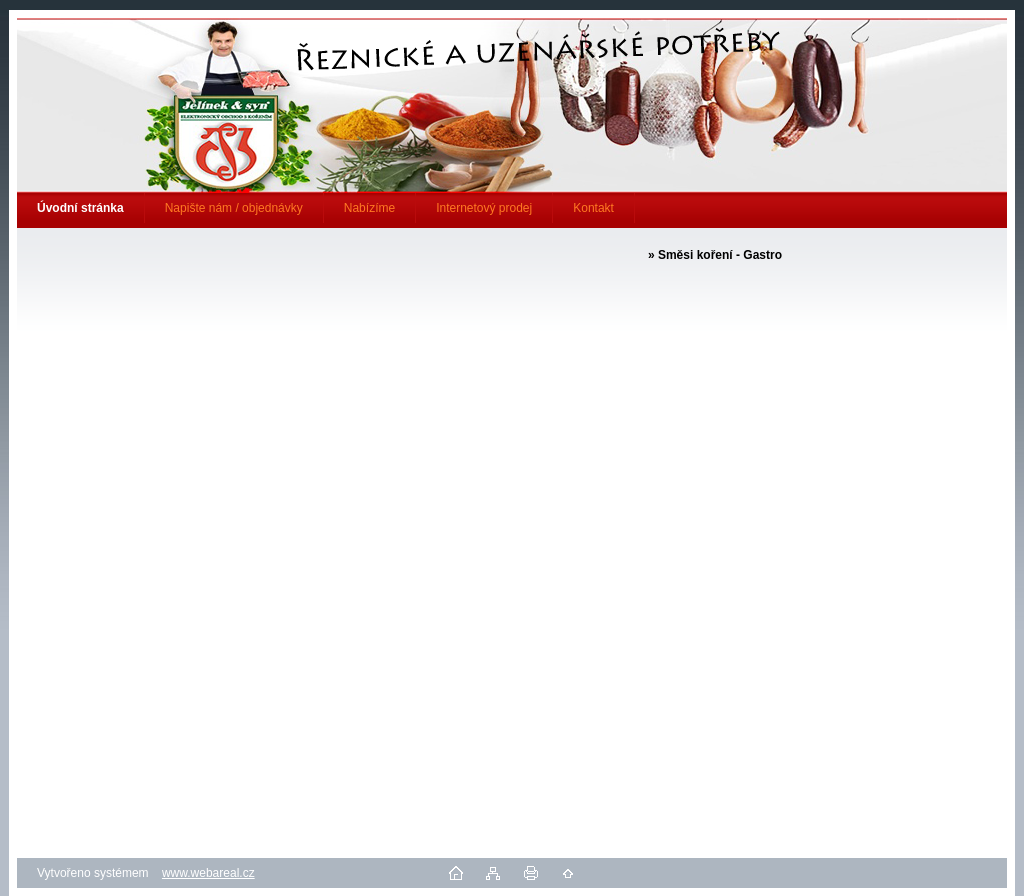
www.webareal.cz (208, 873)
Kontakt (593, 208)
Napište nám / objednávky (234, 208)
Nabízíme (369, 208)
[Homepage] (81, 208)
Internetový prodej (484, 208)
